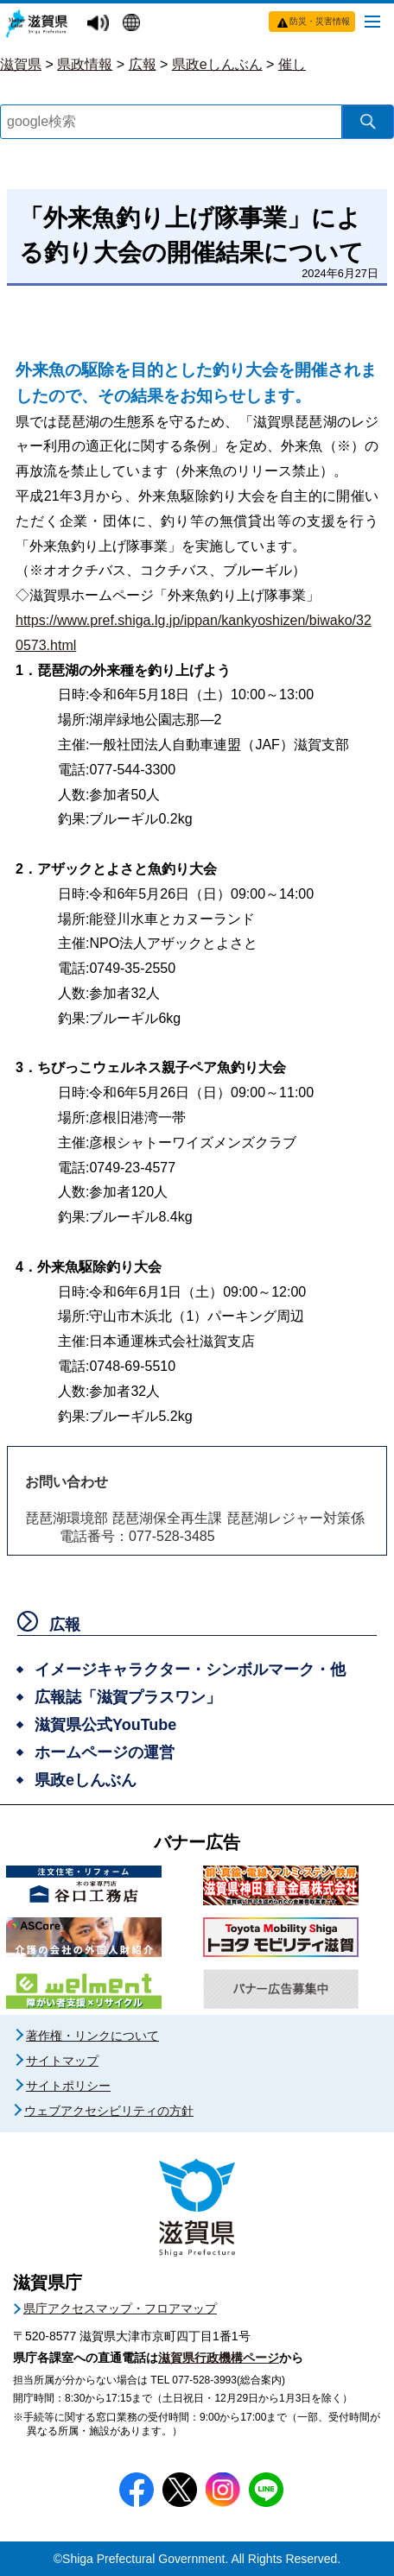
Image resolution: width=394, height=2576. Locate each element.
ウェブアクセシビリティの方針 (109, 2111)
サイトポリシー (68, 2086)
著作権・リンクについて (92, 2035)
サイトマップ (62, 2061)
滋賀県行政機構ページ (218, 2357)
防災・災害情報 (319, 21)
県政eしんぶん (217, 64)
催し (292, 64)
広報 (142, 64)
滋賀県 (20, 64)
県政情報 (84, 64)
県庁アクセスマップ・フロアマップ (120, 2308)
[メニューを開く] (372, 20)
